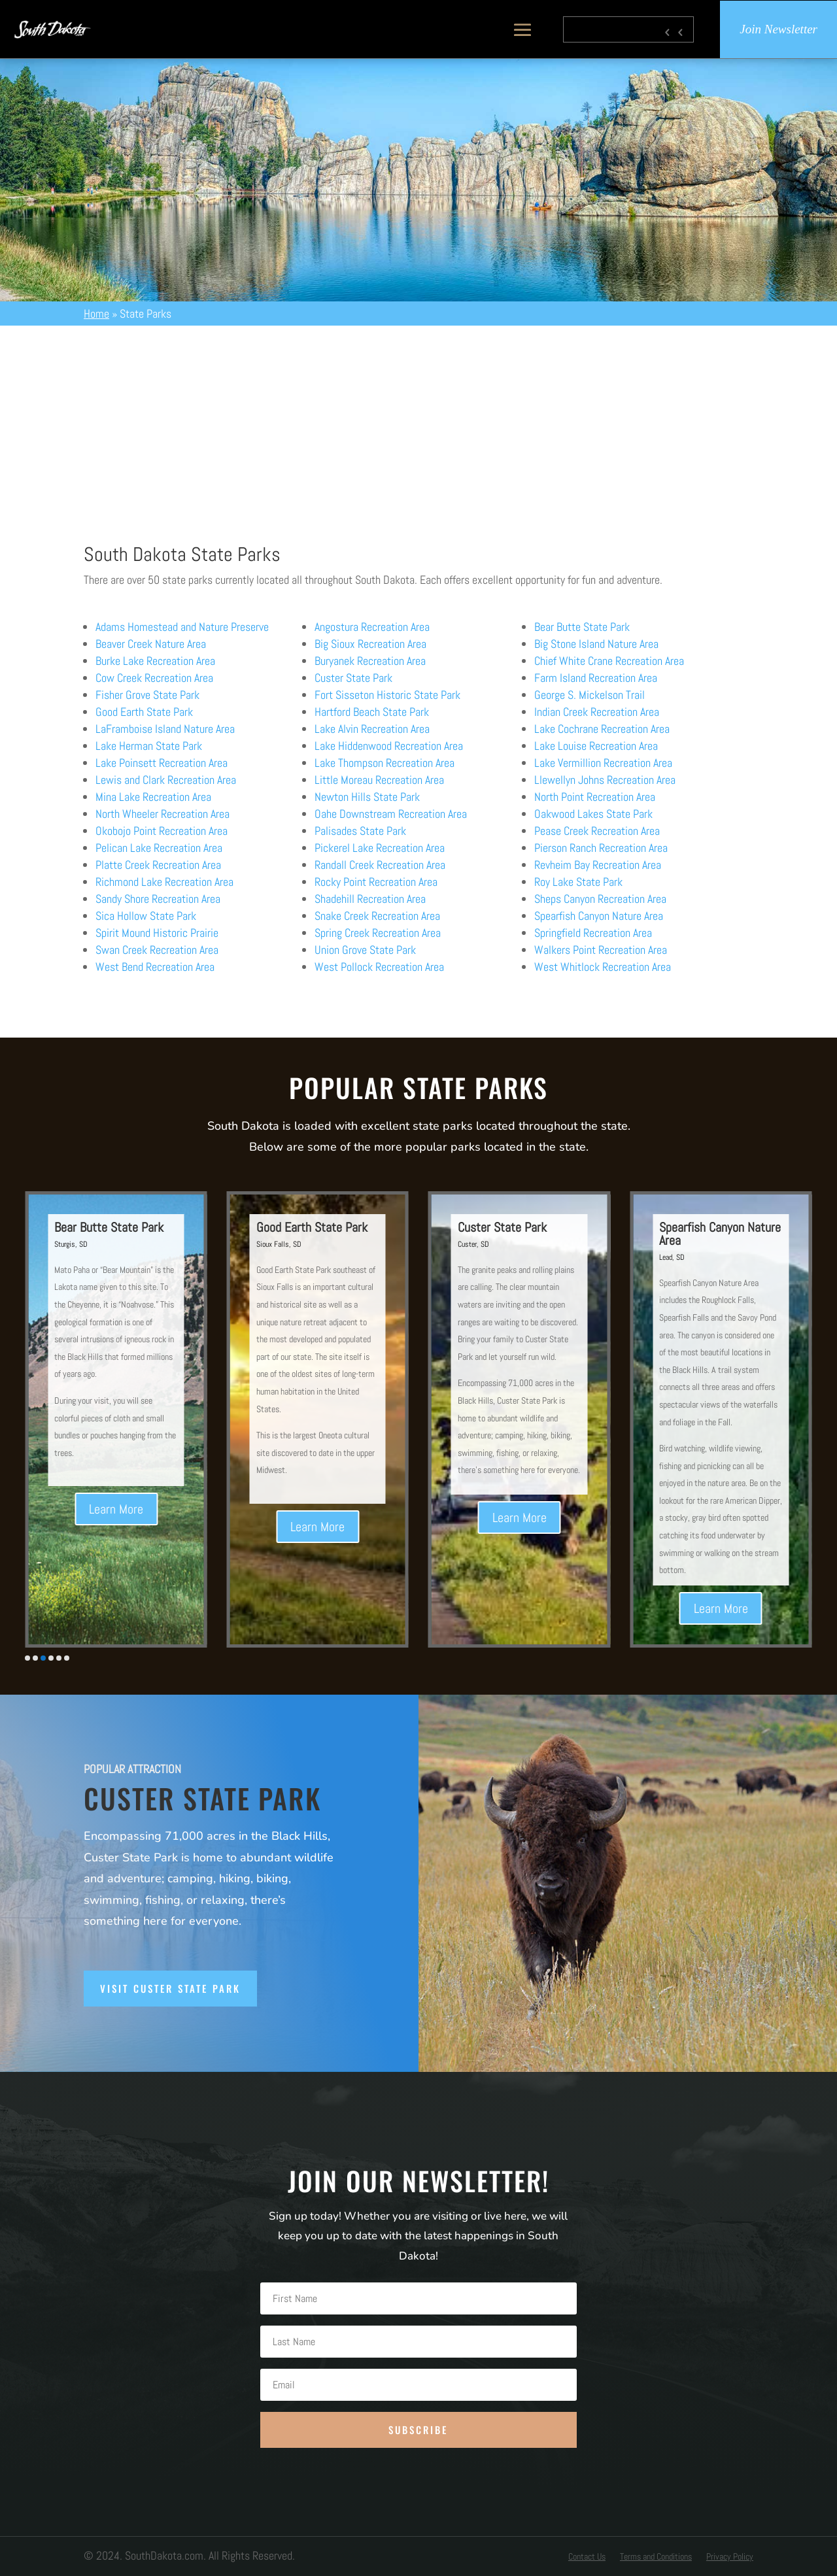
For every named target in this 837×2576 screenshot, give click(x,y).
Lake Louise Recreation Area (596, 745)
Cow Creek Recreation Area (154, 677)
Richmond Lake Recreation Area (164, 881)
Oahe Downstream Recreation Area (391, 813)
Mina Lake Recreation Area (153, 796)
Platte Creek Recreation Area (158, 864)
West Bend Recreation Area (154, 966)
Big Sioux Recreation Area (370, 643)
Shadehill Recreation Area (370, 898)
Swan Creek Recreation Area (156, 949)
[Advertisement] (418, 423)
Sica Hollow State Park (145, 915)
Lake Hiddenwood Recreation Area (389, 745)
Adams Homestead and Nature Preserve (182, 626)
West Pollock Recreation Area (379, 966)
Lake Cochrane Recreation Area (602, 728)
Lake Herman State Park (148, 745)
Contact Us (587, 2557)
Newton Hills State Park (367, 796)
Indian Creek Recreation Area (596, 711)
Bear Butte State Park (582, 626)
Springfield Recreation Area (593, 932)
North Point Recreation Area (594, 796)
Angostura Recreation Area (372, 626)
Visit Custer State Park (170, 1988)
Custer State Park (353, 677)
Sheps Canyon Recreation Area (600, 898)
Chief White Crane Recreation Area (609, 660)
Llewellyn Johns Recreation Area (604, 779)
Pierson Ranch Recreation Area (601, 847)
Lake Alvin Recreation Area (372, 728)
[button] (27, 1658)
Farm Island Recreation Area (595, 677)
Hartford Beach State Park (372, 711)
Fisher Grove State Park (147, 694)
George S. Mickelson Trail (589, 694)
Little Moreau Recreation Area (379, 779)
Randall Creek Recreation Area (380, 864)
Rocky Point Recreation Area (376, 881)
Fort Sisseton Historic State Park (387, 694)
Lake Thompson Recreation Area (384, 762)
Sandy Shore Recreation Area (157, 898)
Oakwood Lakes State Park (593, 813)
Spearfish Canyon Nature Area (598, 915)
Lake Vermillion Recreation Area (603, 762)
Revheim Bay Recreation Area (597, 864)
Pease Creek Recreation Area (597, 830)
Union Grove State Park (365, 949)
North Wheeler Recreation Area (162, 813)
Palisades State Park (360, 830)
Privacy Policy (729, 2557)
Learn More (156, 1522)
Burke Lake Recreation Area (155, 660)
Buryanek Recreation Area (370, 660)
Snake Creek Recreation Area (377, 915)
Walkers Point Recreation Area (600, 949)
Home (96, 313)
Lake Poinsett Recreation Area (161, 762)
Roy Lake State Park (578, 881)
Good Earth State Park (144, 711)
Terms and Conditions (656, 2557)
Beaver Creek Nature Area (150, 643)
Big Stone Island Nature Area (596, 643)
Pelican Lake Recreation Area (158, 847)
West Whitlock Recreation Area (602, 966)
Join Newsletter (778, 29)
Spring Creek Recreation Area (378, 932)
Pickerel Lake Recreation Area (380, 847)
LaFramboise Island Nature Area (165, 728)
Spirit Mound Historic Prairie (156, 932)
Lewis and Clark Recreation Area (165, 779)
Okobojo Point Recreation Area (161, 830)
